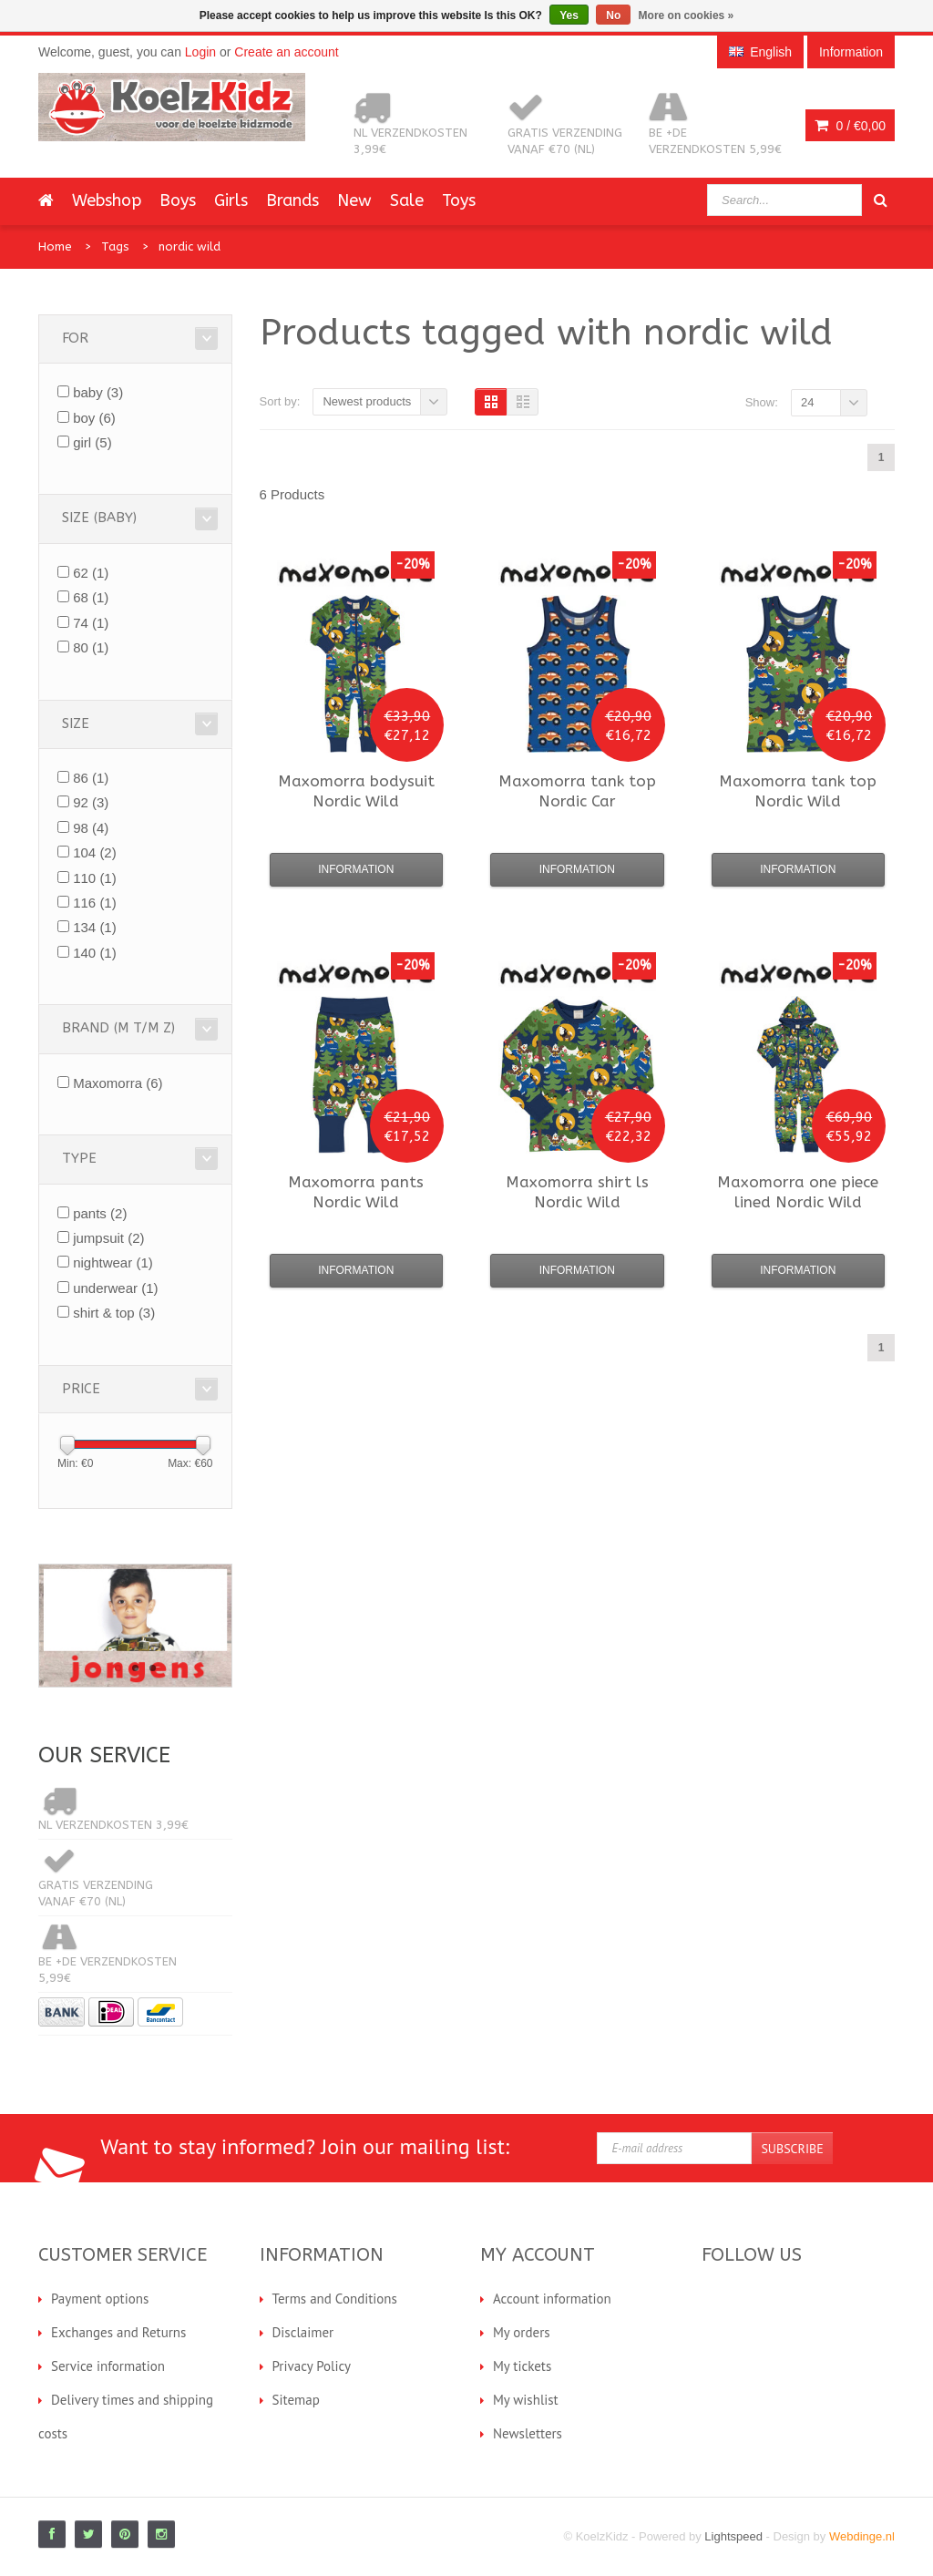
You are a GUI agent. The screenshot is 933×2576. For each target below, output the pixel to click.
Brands (292, 200)
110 (95, 878)
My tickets (522, 2366)
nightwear (113, 1262)
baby (98, 392)
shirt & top (114, 1312)
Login (200, 52)
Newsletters (527, 2433)
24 (807, 402)
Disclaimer (303, 2332)
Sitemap (296, 2399)
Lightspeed (733, 2536)
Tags (115, 246)
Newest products (367, 401)
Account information (552, 2298)
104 (95, 852)
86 (90, 777)
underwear (115, 1288)
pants (100, 1213)
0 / (850, 125)
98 (90, 828)
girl (92, 442)
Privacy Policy (312, 2366)
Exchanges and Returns (118, 2332)
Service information (108, 2366)
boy (94, 418)
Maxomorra (117, 1083)
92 (90, 802)
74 (90, 623)
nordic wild (189, 246)
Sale (407, 200)
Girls (231, 200)
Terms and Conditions (334, 2298)
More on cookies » (686, 15)
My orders (521, 2332)
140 (95, 952)
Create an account (286, 52)
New (354, 200)
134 (95, 927)
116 (95, 902)
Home (55, 246)
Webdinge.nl (862, 2536)
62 (90, 572)
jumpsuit (108, 1238)
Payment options (100, 2298)
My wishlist (526, 2399)
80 (90, 647)
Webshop (106, 200)
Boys (177, 200)
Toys (459, 200)
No (613, 15)
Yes (569, 15)
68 (90, 597)
